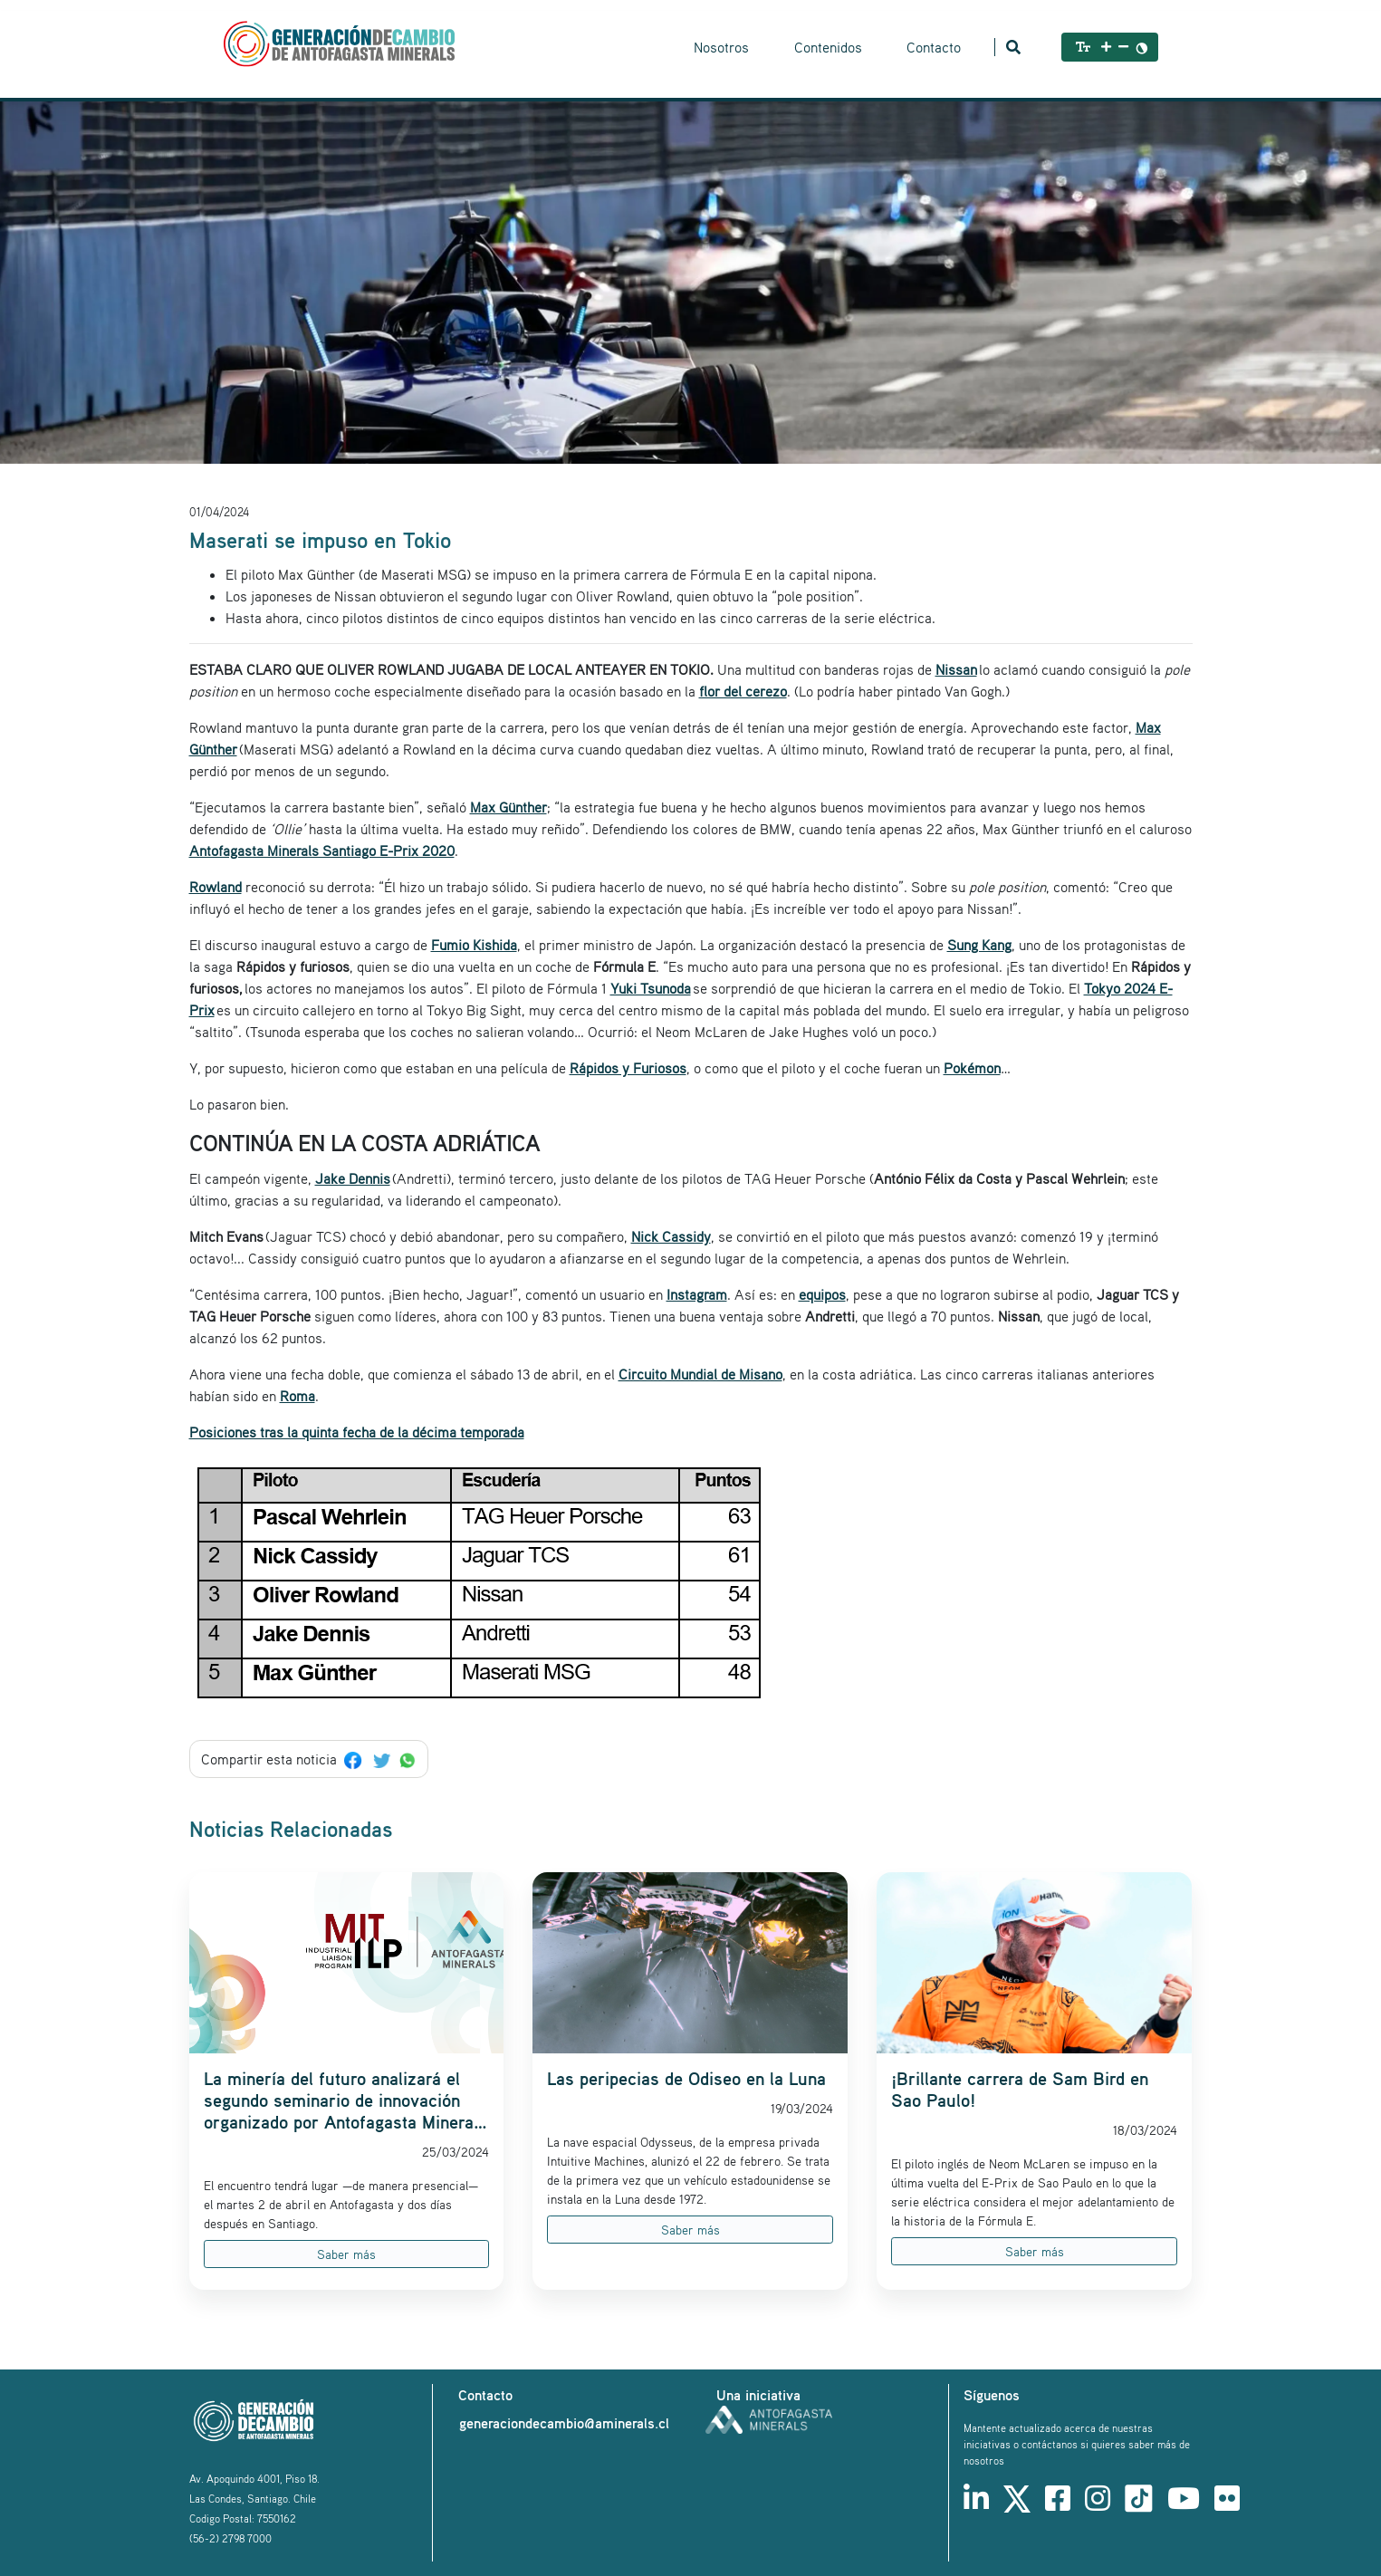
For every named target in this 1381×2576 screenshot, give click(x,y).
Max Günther (508, 807)
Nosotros (721, 47)
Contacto (933, 47)
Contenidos (828, 47)
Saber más (346, 2254)
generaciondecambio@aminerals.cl (564, 2423)
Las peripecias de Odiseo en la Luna (686, 2079)
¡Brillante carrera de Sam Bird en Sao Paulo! (1019, 2089)
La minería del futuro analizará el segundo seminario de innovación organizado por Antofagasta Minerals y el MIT (345, 2100)
